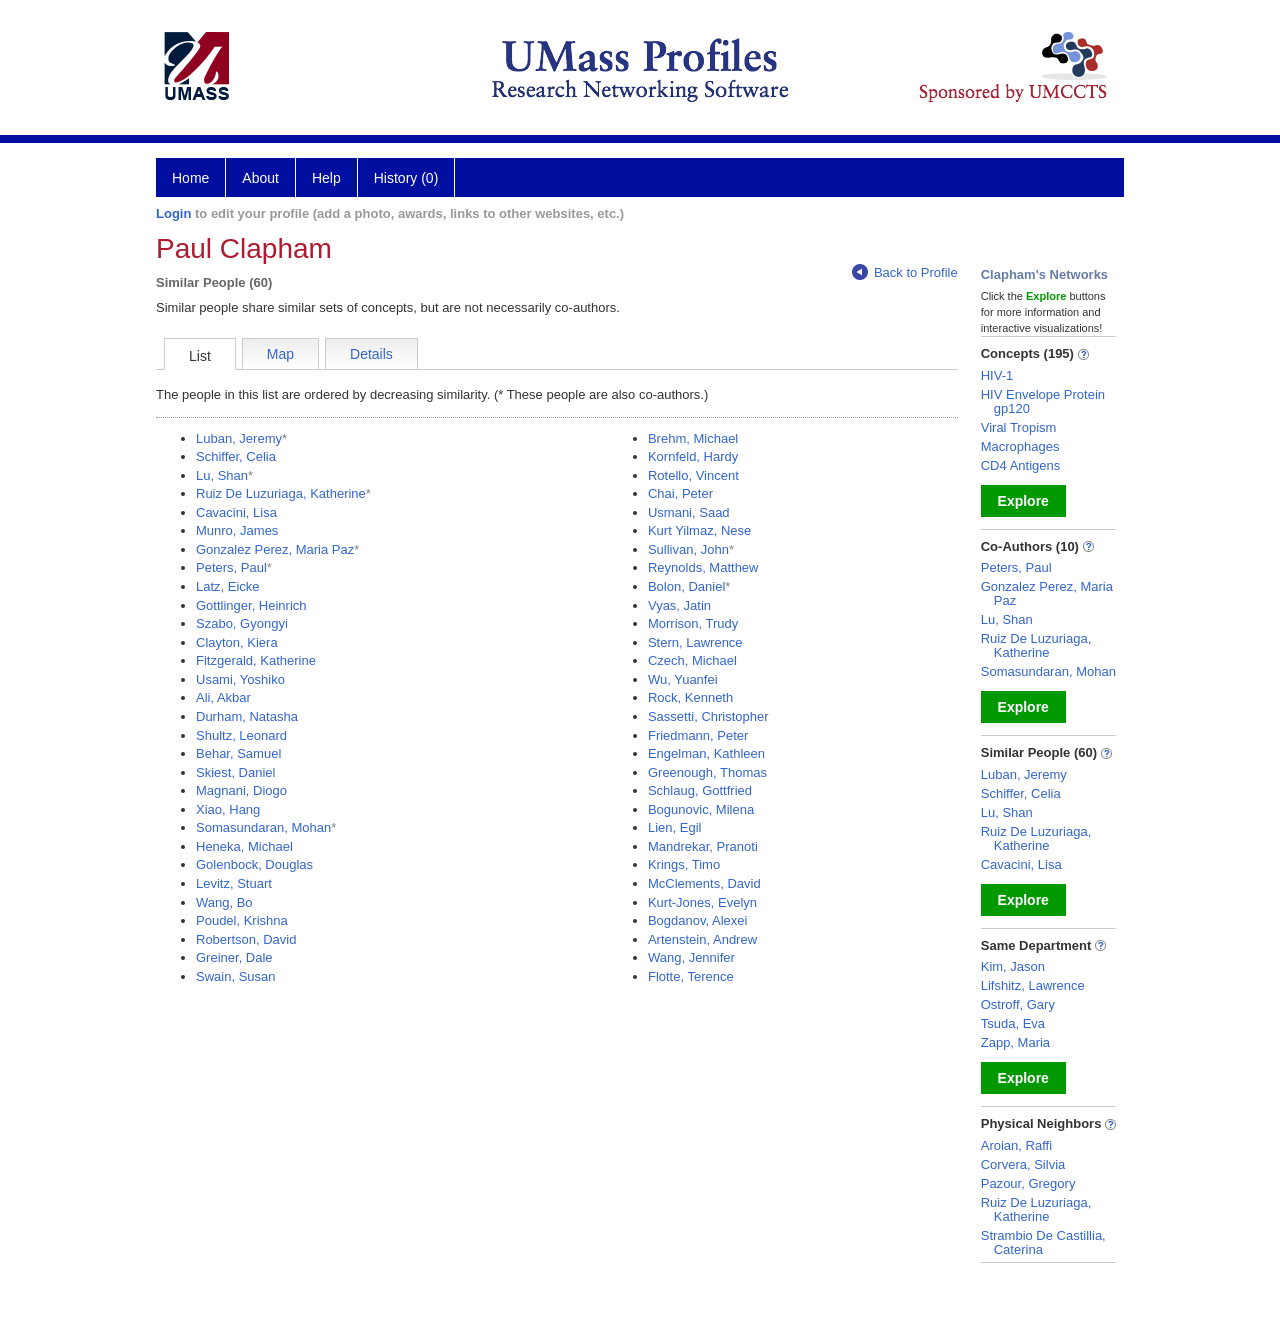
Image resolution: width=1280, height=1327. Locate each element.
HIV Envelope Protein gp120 (1043, 401)
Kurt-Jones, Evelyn (702, 902)
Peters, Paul (231, 567)
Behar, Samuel (238, 753)
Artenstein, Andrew (702, 939)
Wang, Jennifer (691, 957)
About (260, 178)
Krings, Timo (684, 864)
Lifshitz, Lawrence (1033, 985)
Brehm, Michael (693, 438)
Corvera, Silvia (1023, 1164)
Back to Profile (905, 272)
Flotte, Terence (691, 976)
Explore (1023, 501)
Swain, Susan (236, 976)
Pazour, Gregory (1028, 1183)
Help (326, 178)
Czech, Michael (692, 660)
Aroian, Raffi (1016, 1145)
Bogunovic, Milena (701, 809)
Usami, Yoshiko (240, 679)
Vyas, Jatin (679, 605)
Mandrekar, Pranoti (703, 846)
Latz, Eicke (228, 586)
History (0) (406, 178)
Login (173, 213)
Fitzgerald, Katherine (256, 660)
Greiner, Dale (234, 957)
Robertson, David (246, 939)
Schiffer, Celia (236, 456)
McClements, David (704, 883)
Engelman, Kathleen (706, 753)
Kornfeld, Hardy (693, 456)
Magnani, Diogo (241, 790)
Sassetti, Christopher (708, 716)
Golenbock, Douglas (254, 864)
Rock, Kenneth (690, 697)
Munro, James (237, 530)
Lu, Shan (222, 475)
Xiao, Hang (228, 809)
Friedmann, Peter (698, 735)
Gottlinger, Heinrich (251, 605)
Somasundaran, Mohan (263, 827)
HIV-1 (997, 375)
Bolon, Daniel (686, 586)
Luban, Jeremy (239, 438)
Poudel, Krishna (242, 920)
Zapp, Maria (1015, 1042)
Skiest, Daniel (235, 772)
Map (280, 354)
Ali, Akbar (223, 697)
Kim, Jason (1013, 966)
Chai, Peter (680, 493)
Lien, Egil (674, 827)
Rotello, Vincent (693, 475)
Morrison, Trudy (693, 623)
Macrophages (1020, 446)
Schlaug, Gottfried (700, 790)
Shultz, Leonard (241, 735)
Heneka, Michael (244, 846)
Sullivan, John (688, 549)
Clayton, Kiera (237, 642)
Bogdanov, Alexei (698, 920)
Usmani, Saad (689, 512)
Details (371, 354)
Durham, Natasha (247, 716)
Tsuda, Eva (1013, 1023)
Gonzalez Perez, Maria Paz (275, 549)
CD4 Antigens (1021, 465)
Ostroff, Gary (1018, 1004)
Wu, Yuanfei (683, 679)
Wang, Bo (224, 902)
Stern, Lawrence (695, 642)
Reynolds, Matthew (703, 567)
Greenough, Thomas (707, 772)
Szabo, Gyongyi (242, 623)
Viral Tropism (1019, 427)
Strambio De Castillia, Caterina (1043, 1242)
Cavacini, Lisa (236, 512)
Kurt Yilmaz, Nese (699, 530)
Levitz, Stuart (234, 883)
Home (190, 178)
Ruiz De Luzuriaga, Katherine (281, 493)
